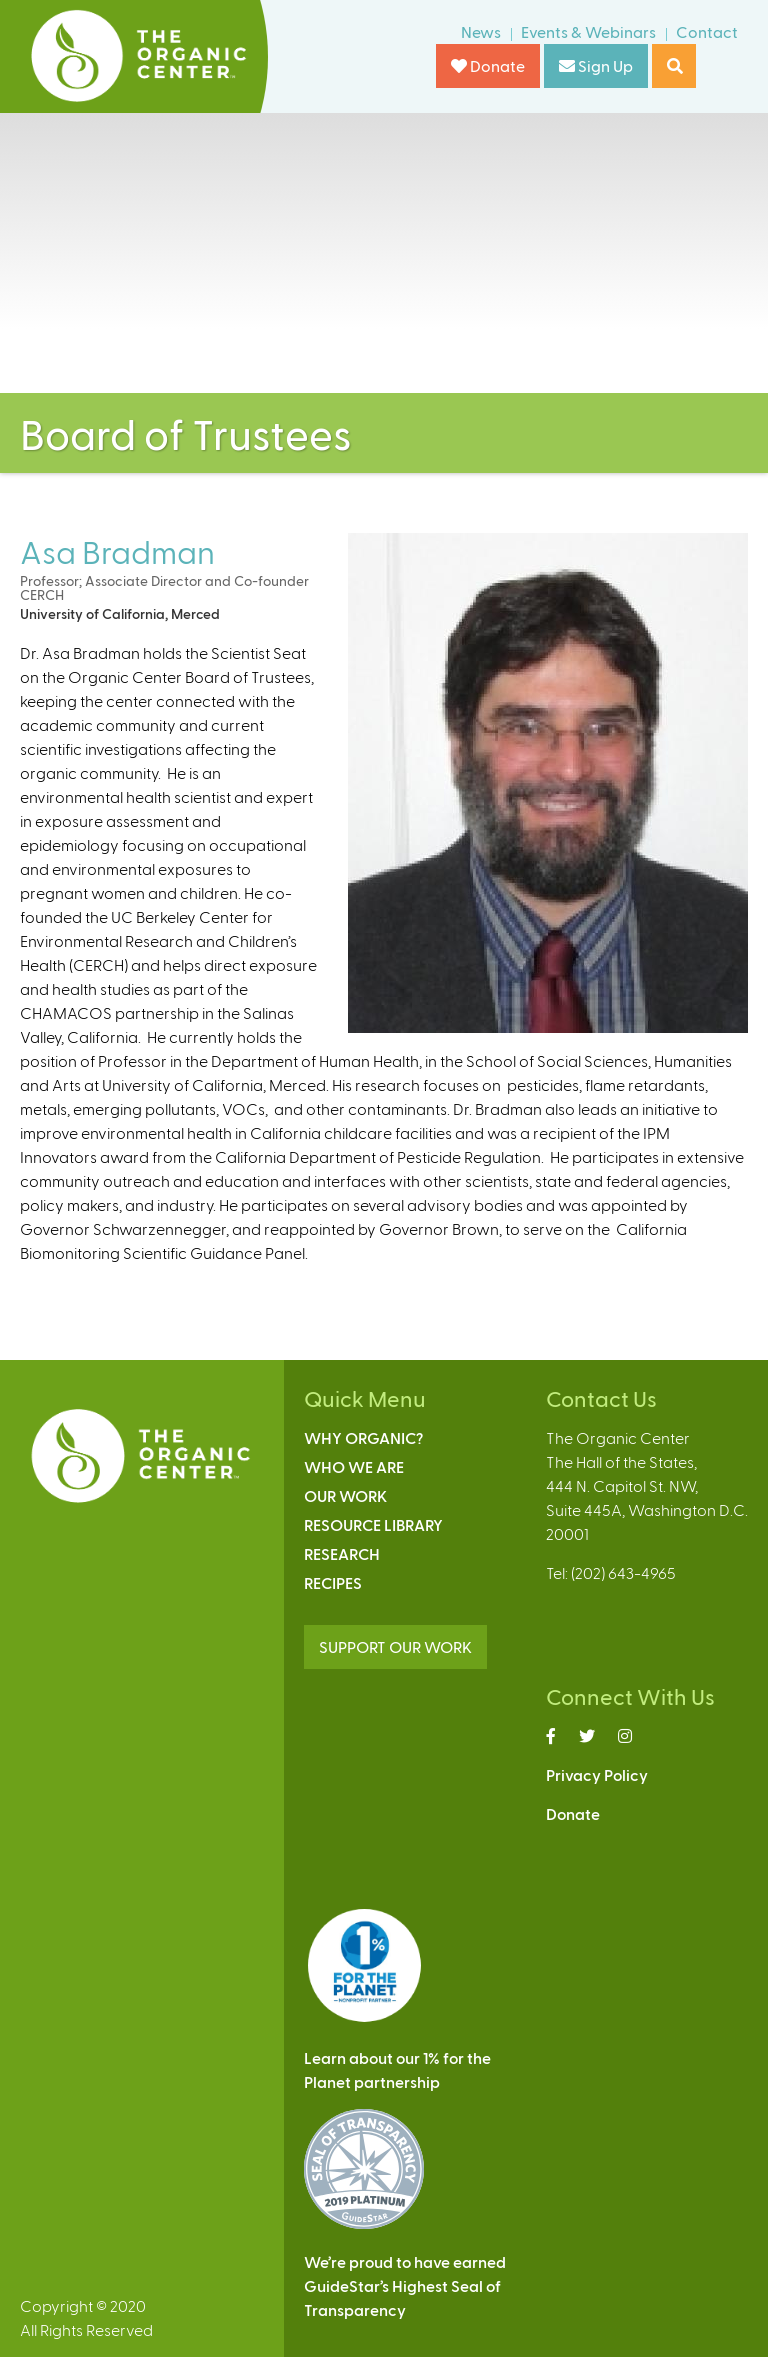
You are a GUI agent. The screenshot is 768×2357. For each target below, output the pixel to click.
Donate (488, 65)
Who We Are (354, 1466)
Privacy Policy (597, 1774)
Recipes (333, 1582)
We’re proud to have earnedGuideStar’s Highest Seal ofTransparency (405, 2285)
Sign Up (596, 65)
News (481, 31)
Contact (707, 31)
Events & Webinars (588, 31)
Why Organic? (363, 1437)
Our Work (345, 1495)
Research (342, 1553)
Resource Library (373, 1524)
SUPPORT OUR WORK (395, 1646)
